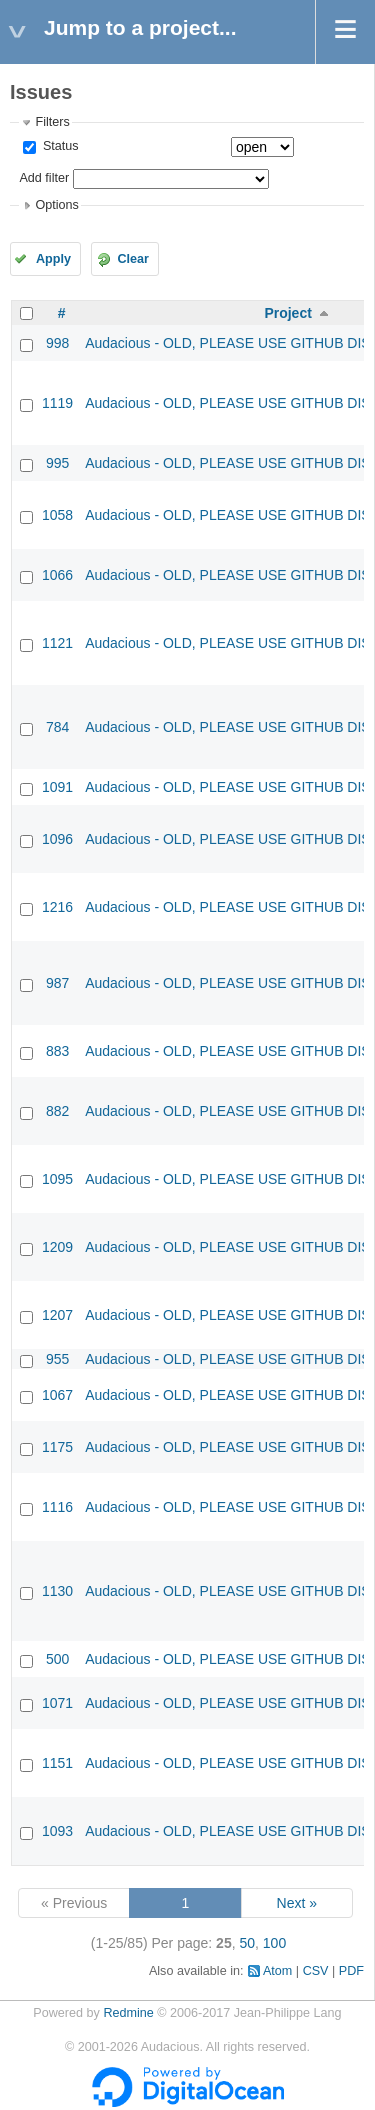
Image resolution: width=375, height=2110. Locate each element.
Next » (297, 1903)
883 (57, 1051)
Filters (52, 122)
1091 (57, 787)
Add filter (44, 178)
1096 (57, 839)
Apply (53, 259)
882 (57, 1111)
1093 (57, 1831)
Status (58, 146)
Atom (277, 1971)
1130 (57, 1591)
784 (57, 727)
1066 (57, 575)
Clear (133, 259)
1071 (57, 1703)
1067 (57, 1395)
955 (57, 1359)
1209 (57, 1247)
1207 (57, 1315)
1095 (57, 1179)
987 (57, 983)
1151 (57, 1763)
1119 (57, 403)
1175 (57, 1447)
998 (57, 343)
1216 (57, 907)
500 (57, 1659)
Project (287, 313)
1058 (57, 515)
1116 (57, 1507)
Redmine (128, 2013)
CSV (316, 1971)
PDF (351, 1971)
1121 (57, 643)
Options (56, 205)
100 (274, 1943)
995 (57, 463)
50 (247, 1943)
